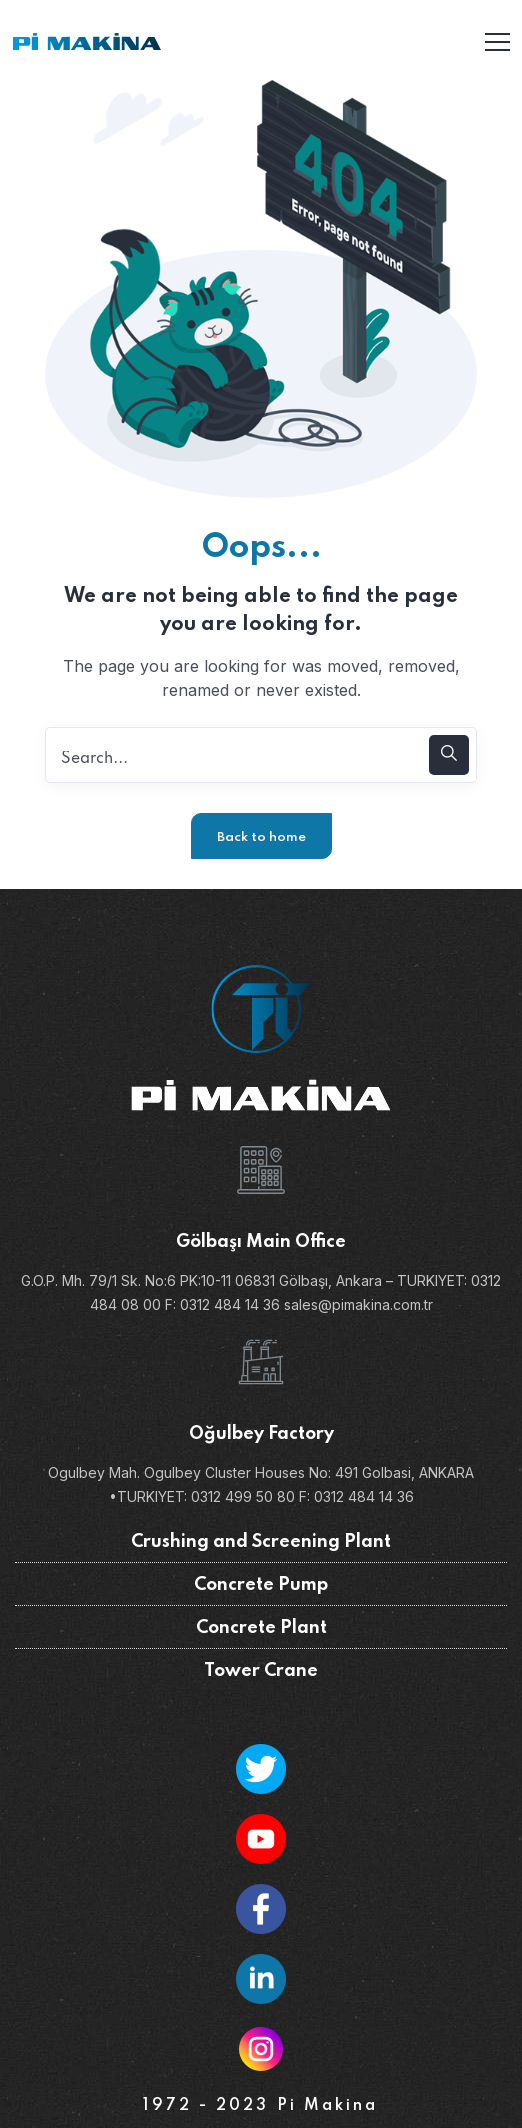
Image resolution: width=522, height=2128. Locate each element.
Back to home (261, 837)
